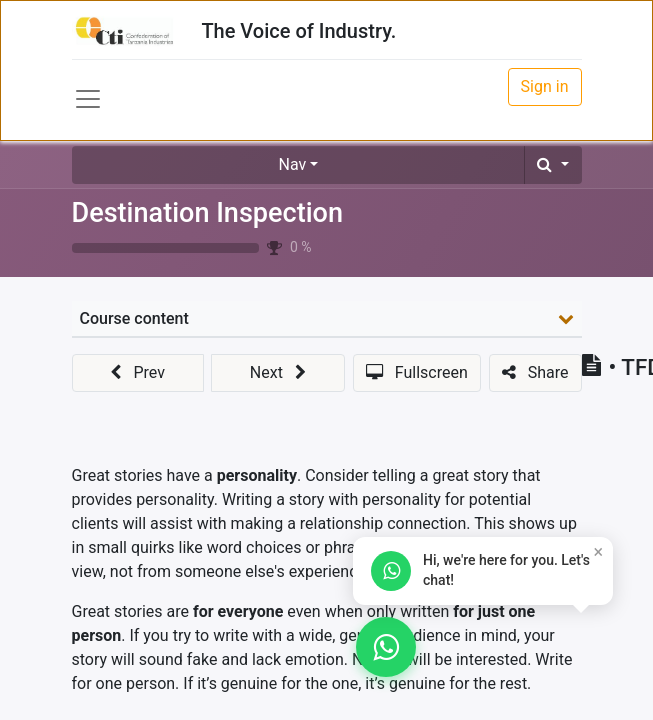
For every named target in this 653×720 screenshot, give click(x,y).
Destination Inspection (208, 213)
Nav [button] (293, 164)
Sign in (545, 86)
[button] (552, 165)
